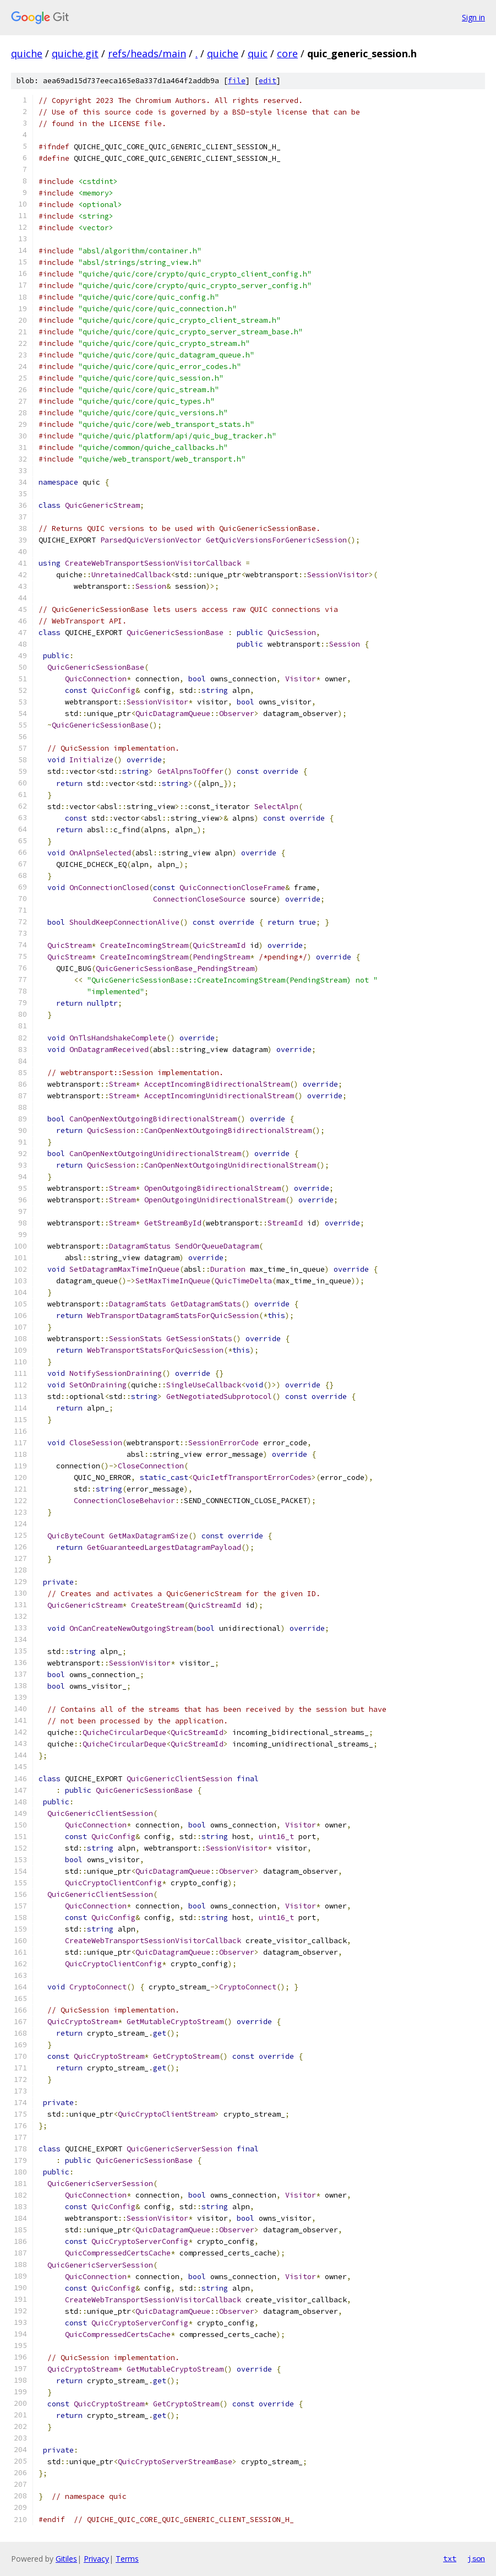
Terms (127, 2558)
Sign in (473, 17)
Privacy (96, 2558)
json (476, 2558)
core (287, 53)
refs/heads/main (147, 53)
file (237, 80)
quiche (26, 53)
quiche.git (75, 53)
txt (449, 2558)
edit (267, 80)
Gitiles (66, 2558)
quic (258, 53)
